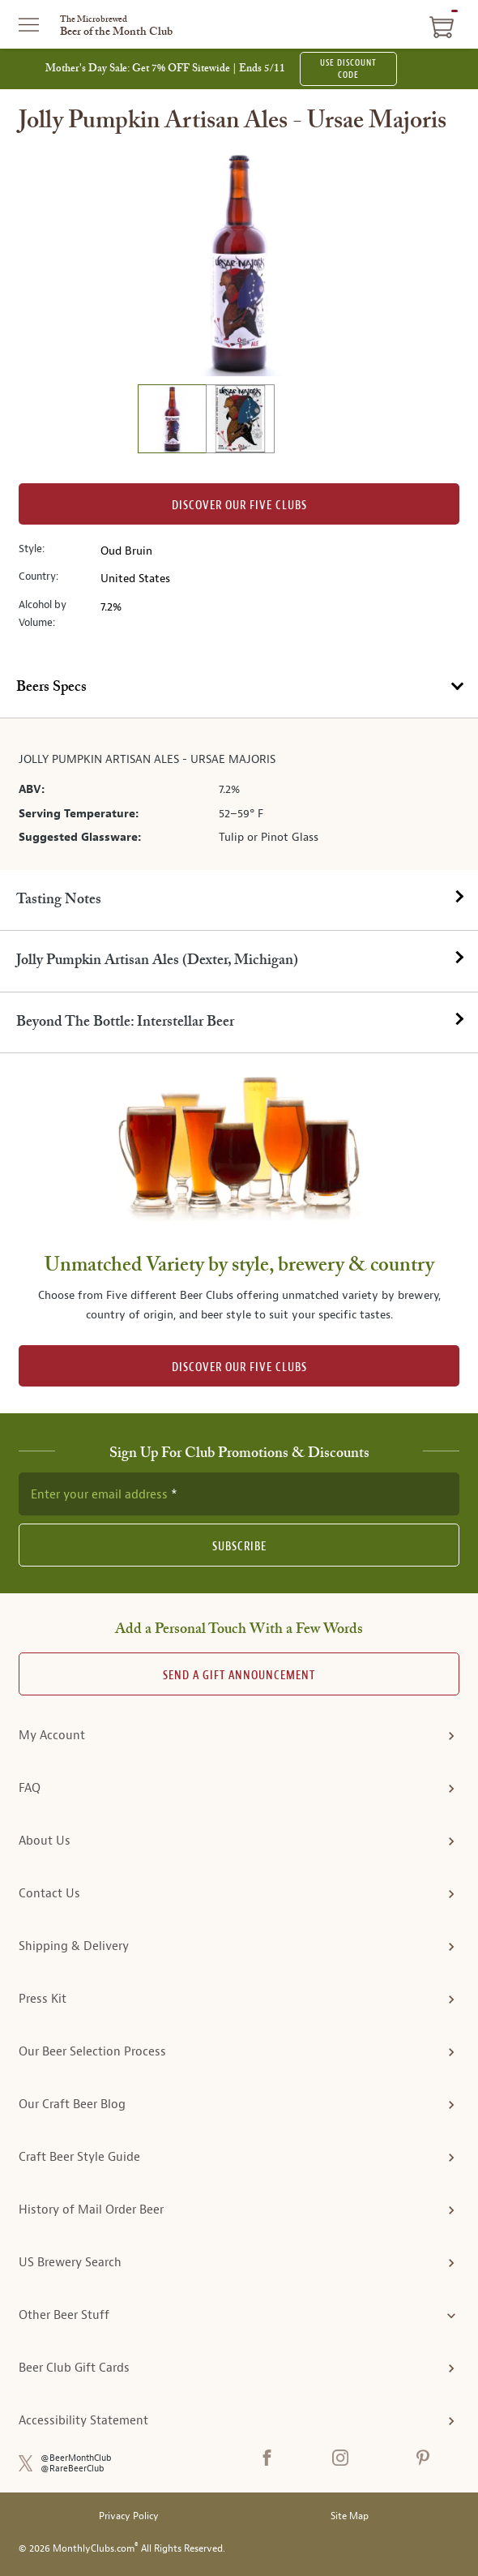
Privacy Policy (129, 2516)
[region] (239, 262)
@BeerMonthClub (76, 2458)
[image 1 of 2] (172, 421)
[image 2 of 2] (240, 421)
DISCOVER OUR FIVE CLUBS (239, 1367)
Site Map (350, 2516)
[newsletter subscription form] (239, 1493)
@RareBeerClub (73, 2468)
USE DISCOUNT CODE (348, 68)
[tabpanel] (239, 794)
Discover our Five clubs (239, 505)
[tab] (239, 688)
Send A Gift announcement (239, 1675)
